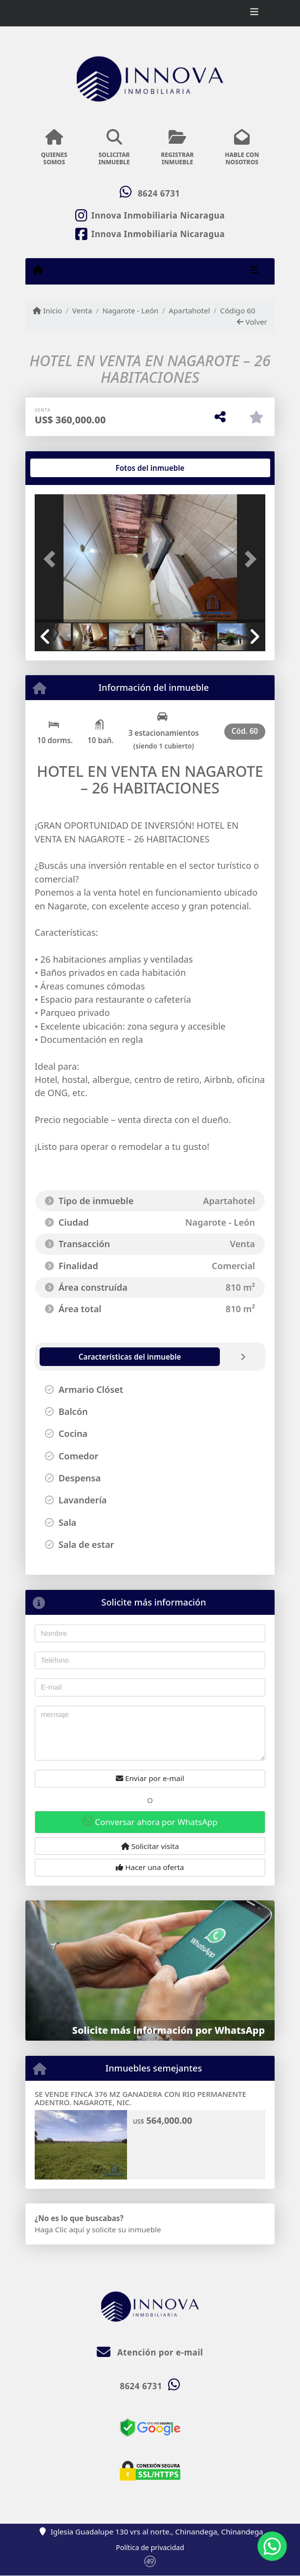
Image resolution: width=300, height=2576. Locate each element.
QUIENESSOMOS (54, 148)
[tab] (72, 468)
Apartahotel (189, 310)
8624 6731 (159, 193)
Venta (82, 310)
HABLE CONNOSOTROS (242, 148)
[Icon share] (150, 215)
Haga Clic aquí (59, 2229)
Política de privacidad (150, 2547)
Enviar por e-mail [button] (150, 1778)
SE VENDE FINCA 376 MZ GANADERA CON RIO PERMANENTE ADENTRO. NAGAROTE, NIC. (140, 2098)
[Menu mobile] (38, 270)
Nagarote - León (130, 310)
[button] (52, 559)
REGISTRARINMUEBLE (178, 148)
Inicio (47, 310)
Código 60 (238, 310)
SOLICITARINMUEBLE (114, 148)
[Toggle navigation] (254, 13)
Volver (252, 322)
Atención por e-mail (150, 2352)
